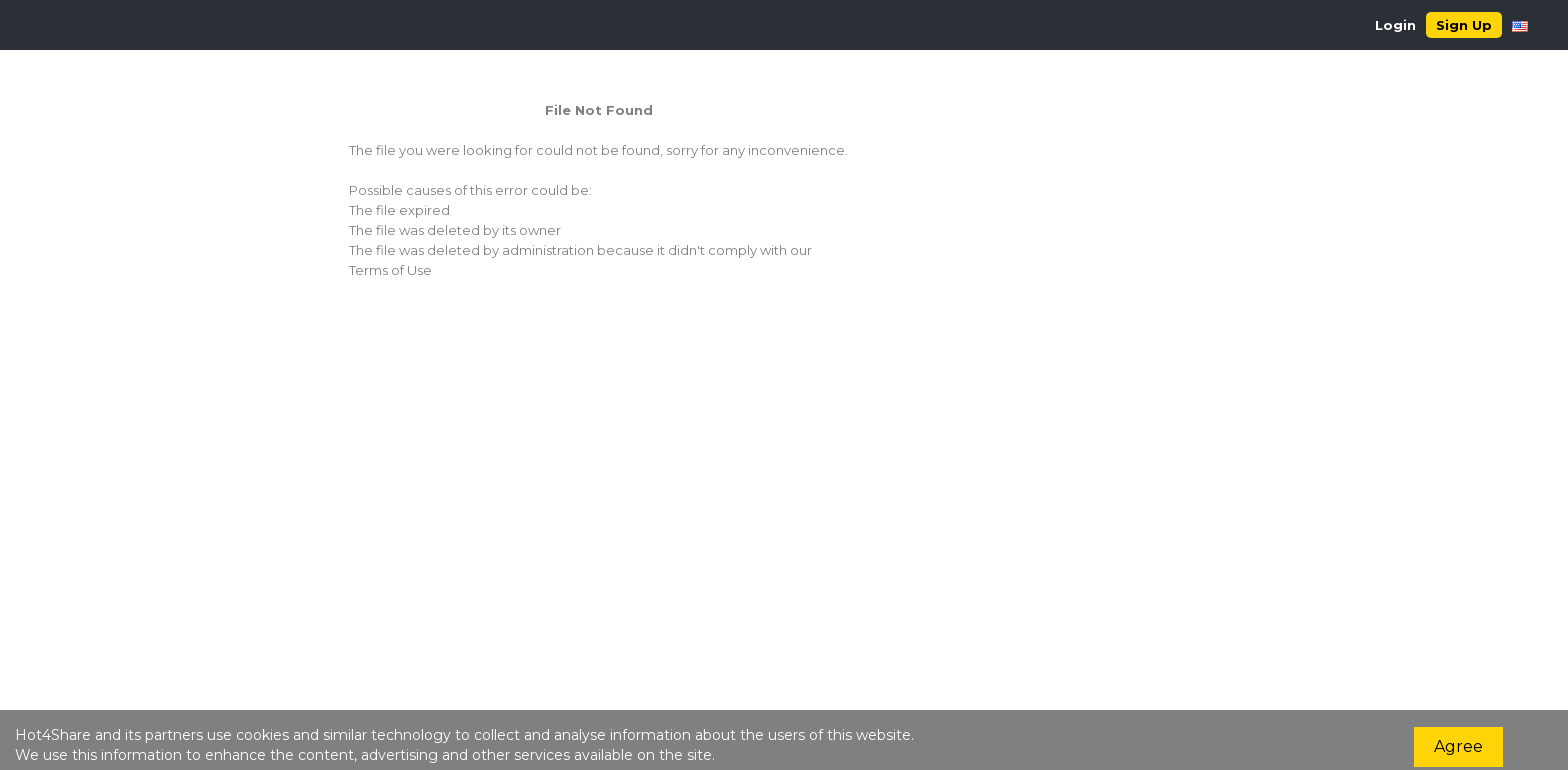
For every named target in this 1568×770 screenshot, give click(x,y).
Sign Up (1464, 25)
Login (1395, 25)
